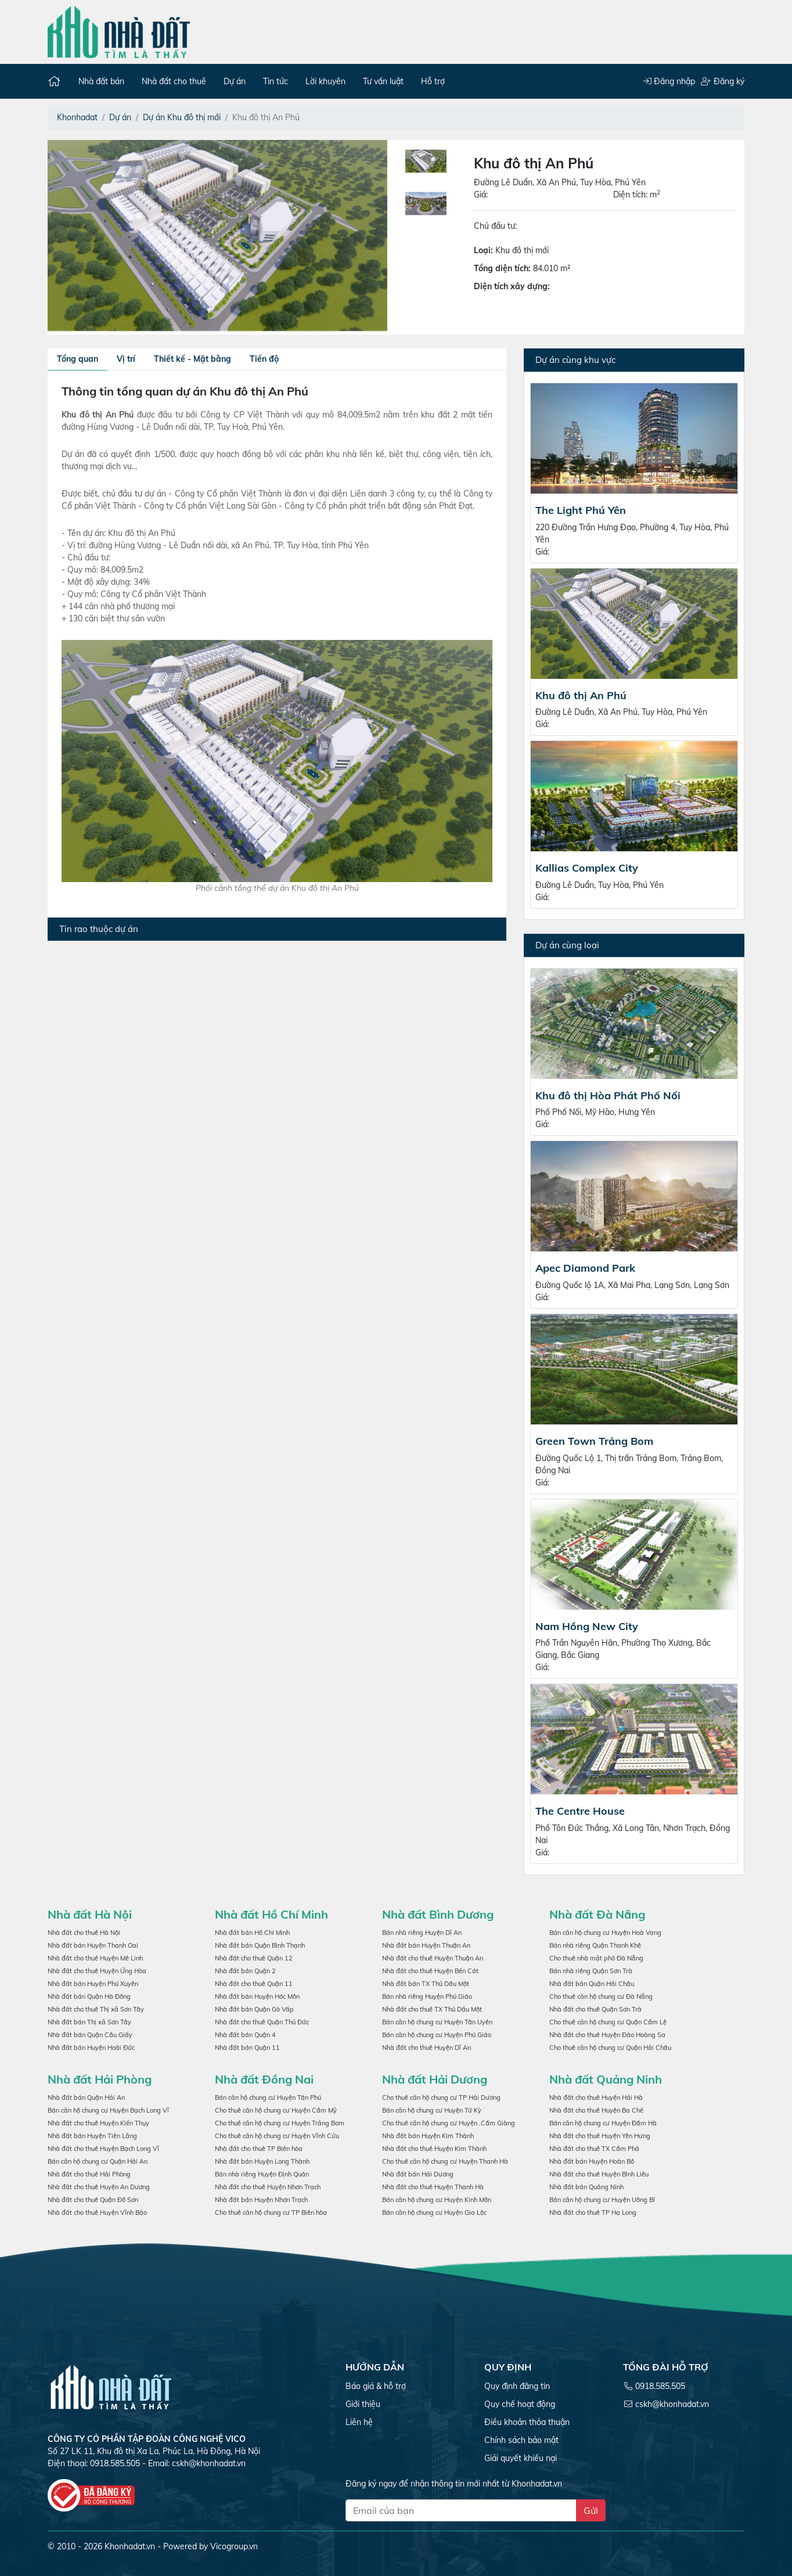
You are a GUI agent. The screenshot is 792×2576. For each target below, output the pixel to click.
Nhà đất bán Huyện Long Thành (262, 2161)
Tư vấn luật (383, 81)
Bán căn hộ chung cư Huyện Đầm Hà (603, 2123)
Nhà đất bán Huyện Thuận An (426, 1945)
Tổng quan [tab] (77, 359)
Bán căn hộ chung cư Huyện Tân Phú (268, 2097)
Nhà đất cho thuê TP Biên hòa (259, 2149)
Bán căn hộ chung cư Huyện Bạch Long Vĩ (108, 2110)
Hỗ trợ (433, 81)
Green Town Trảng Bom (594, 1441)
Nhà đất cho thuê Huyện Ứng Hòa (97, 1971)
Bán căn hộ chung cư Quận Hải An (97, 2161)
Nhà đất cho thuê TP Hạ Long (592, 2212)
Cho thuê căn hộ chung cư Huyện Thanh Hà (445, 2161)
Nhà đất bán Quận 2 (245, 1971)
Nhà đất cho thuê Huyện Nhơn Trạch (268, 2187)
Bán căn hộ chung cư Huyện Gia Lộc (434, 2212)
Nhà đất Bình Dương (438, 1914)
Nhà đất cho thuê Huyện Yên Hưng (599, 2136)
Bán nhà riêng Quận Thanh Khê (595, 1945)
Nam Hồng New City (586, 1626)
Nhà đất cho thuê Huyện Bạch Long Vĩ (103, 2149)
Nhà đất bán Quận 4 (245, 2035)
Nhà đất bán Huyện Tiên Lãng (92, 2136)
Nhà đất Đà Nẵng (597, 1914)
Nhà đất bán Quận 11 (247, 2047)
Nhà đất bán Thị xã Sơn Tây (89, 2022)
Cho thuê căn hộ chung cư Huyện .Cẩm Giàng (448, 2123)
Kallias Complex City (586, 868)
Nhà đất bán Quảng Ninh (586, 2187)
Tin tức (275, 81)
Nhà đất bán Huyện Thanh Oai (93, 1945)
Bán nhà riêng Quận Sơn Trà (590, 1971)
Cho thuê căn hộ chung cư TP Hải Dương (441, 2097)
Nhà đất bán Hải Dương (417, 2174)
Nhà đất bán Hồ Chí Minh (252, 1933)
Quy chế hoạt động (519, 2404)
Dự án (235, 81)
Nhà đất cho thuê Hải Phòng (89, 2174)
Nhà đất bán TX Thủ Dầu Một (425, 1984)
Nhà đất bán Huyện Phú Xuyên (93, 1984)
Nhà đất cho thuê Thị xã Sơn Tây (96, 2009)
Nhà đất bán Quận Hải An (86, 2097)
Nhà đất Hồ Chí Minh (271, 1914)
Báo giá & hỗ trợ (375, 2386)
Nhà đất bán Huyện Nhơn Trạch (261, 2200)
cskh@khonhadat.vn (209, 2463)
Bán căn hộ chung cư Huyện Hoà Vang (605, 1933)
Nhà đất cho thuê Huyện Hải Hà (596, 2097)
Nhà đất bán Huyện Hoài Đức (91, 2047)
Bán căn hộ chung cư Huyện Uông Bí (602, 2200)
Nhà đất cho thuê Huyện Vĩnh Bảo (97, 2212)
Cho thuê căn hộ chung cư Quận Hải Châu (610, 2047)
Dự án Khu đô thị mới (182, 117)
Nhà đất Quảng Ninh (605, 2079)
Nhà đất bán (101, 81)
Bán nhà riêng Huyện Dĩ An (422, 1933)
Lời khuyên (325, 81)
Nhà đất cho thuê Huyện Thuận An (432, 1958)
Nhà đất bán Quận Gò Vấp (254, 2009)
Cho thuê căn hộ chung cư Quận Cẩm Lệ (608, 2022)
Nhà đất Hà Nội (90, 1914)
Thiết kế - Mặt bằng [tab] (192, 359)
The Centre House (580, 1811)
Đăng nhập (669, 81)
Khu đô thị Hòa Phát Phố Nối (608, 1095)
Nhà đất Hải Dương (434, 2079)
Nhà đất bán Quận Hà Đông (89, 1996)
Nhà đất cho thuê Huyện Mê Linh (95, 1958)
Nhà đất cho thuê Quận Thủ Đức (262, 2022)
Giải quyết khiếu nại (520, 2458)
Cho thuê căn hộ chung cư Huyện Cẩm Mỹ (276, 2110)
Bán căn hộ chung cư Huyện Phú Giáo (436, 2035)
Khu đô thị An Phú (581, 695)
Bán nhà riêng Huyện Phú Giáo (427, 1996)
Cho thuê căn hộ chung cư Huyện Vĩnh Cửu (277, 2136)
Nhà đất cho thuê (174, 81)
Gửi (591, 2510)
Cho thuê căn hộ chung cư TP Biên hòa (271, 2212)
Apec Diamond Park (585, 1268)
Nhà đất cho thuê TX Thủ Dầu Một (432, 2009)
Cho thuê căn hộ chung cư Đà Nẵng (601, 1996)
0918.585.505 (660, 2386)
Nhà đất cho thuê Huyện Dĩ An (426, 2047)
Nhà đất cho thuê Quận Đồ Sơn (93, 2200)
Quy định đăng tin (517, 2386)
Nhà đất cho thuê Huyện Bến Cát (430, 1971)
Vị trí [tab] (126, 359)
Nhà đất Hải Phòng (100, 2079)
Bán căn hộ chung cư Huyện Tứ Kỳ (431, 2110)
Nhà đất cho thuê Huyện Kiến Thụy (98, 2123)
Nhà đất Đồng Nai (264, 2079)
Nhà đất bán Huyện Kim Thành (428, 2136)
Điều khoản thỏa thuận (527, 2422)
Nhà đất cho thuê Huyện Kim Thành (434, 2149)
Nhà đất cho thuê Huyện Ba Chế (596, 2110)
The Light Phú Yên (580, 510)
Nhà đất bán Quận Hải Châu (591, 1984)
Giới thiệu (362, 2404)
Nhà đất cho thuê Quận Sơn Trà (595, 2009)
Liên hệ (359, 2422)
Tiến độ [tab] (264, 359)
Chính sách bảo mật (521, 2440)
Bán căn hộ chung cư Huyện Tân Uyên (437, 2022)
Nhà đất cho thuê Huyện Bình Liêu (599, 2174)
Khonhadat (77, 117)
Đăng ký (722, 81)
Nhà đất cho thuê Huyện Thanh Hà (433, 2187)
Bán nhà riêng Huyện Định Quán (262, 2174)
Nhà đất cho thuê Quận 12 (254, 1958)
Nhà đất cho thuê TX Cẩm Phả (594, 2149)
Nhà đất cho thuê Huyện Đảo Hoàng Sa (607, 2035)
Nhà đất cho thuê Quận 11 (254, 1984)
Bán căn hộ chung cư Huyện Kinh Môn (436, 2200)
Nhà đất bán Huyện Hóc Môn (257, 1996)
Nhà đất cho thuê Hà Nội (84, 1933)
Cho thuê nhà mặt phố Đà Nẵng (596, 1958)
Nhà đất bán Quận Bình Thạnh (260, 1945)
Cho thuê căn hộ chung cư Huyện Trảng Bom (279, 2123)
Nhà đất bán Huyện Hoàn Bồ (591, 2161)
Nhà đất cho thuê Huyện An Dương (99, 2187)
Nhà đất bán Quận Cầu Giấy (90, 2035)
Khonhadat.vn (130, 2546)
